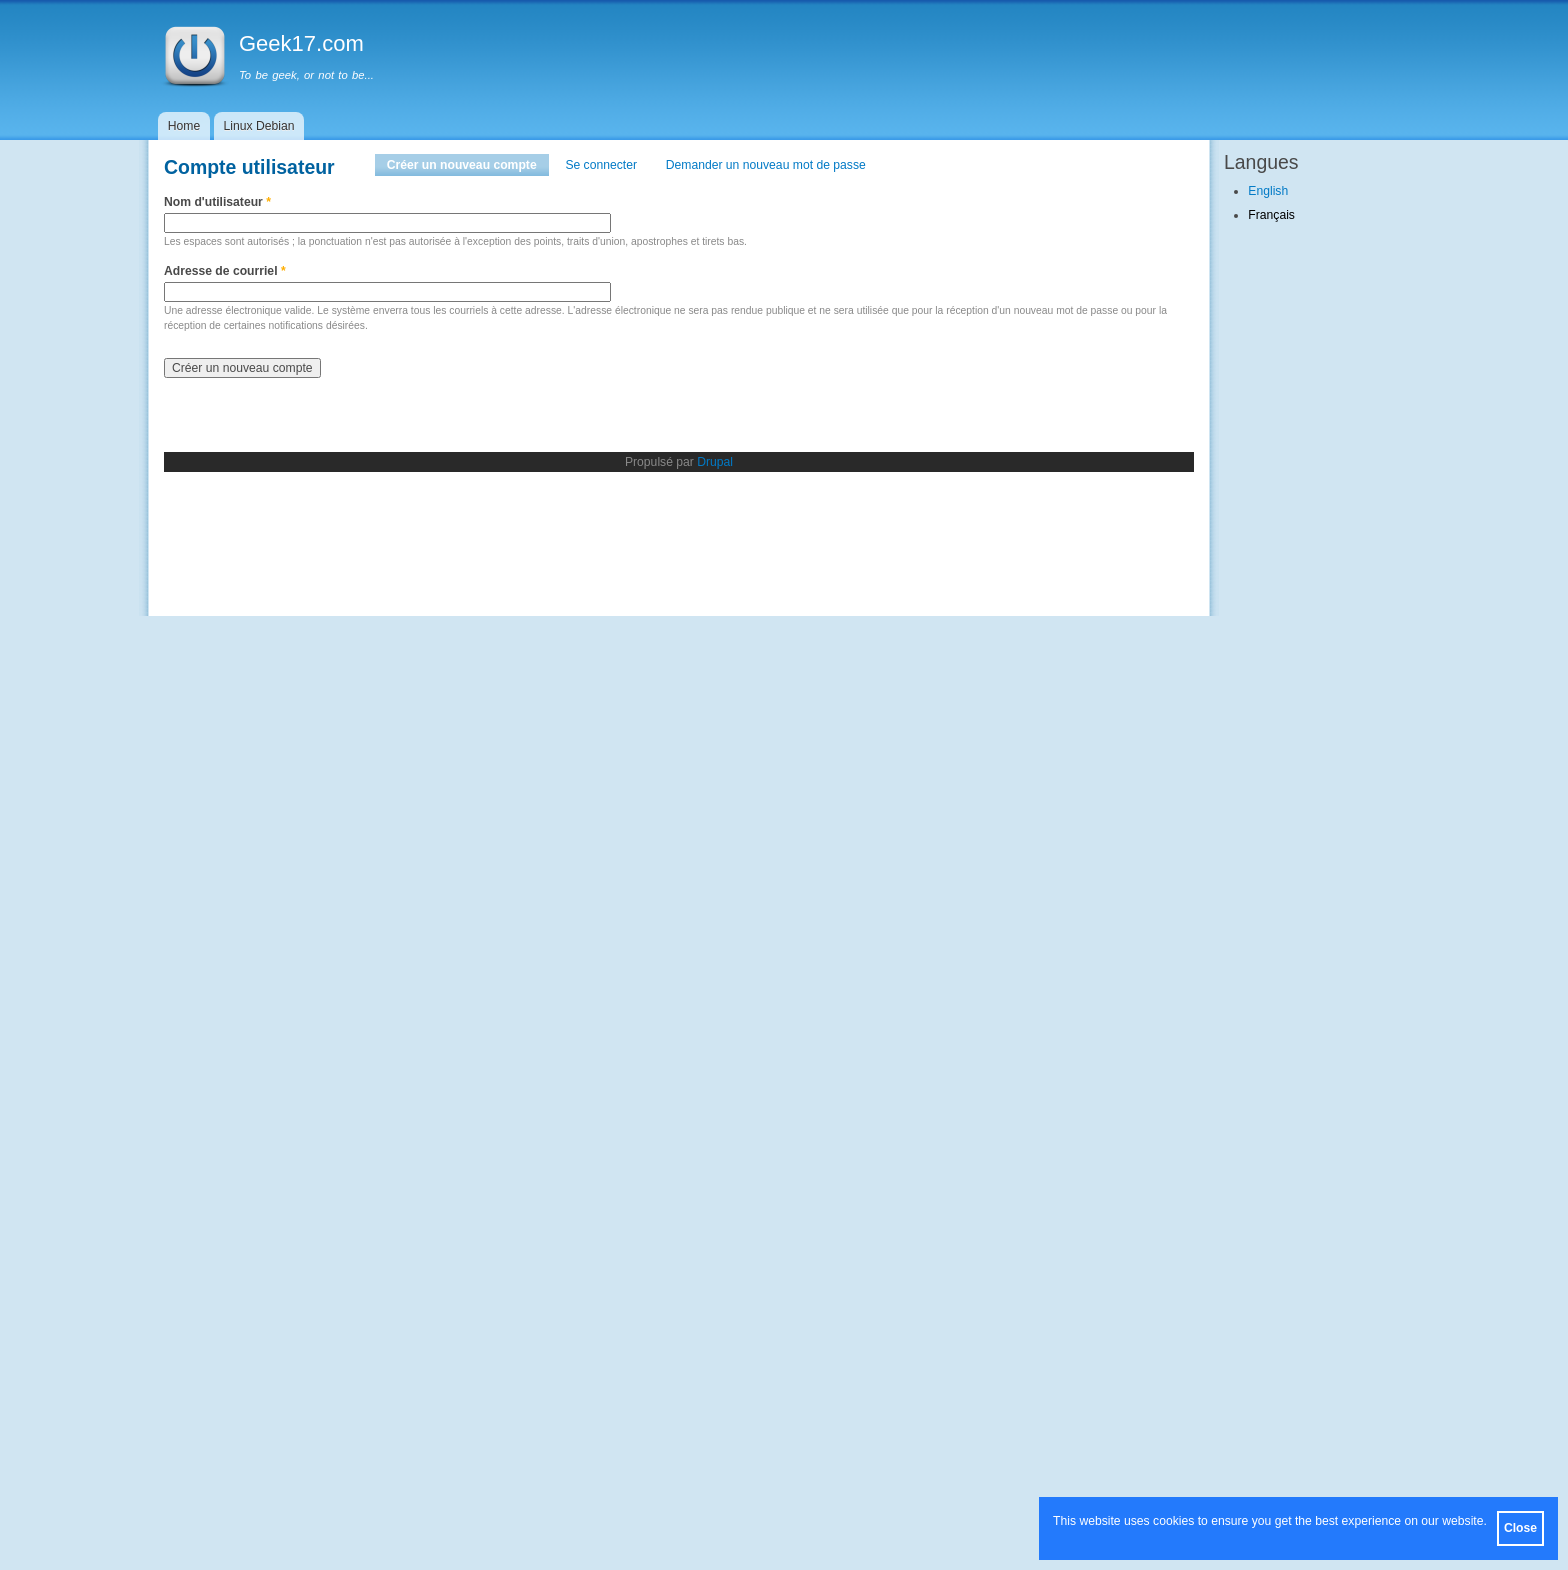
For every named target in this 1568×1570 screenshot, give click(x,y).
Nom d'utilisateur (217, 202)
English (1268, 191)
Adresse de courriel (225, 271)
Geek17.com (301, 43)
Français (1271, 215)
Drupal (715, 462)
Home (184, 126)
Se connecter (601, 165)
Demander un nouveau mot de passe (766, 165)
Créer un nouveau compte (468, 165)
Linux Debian (259, 126)
